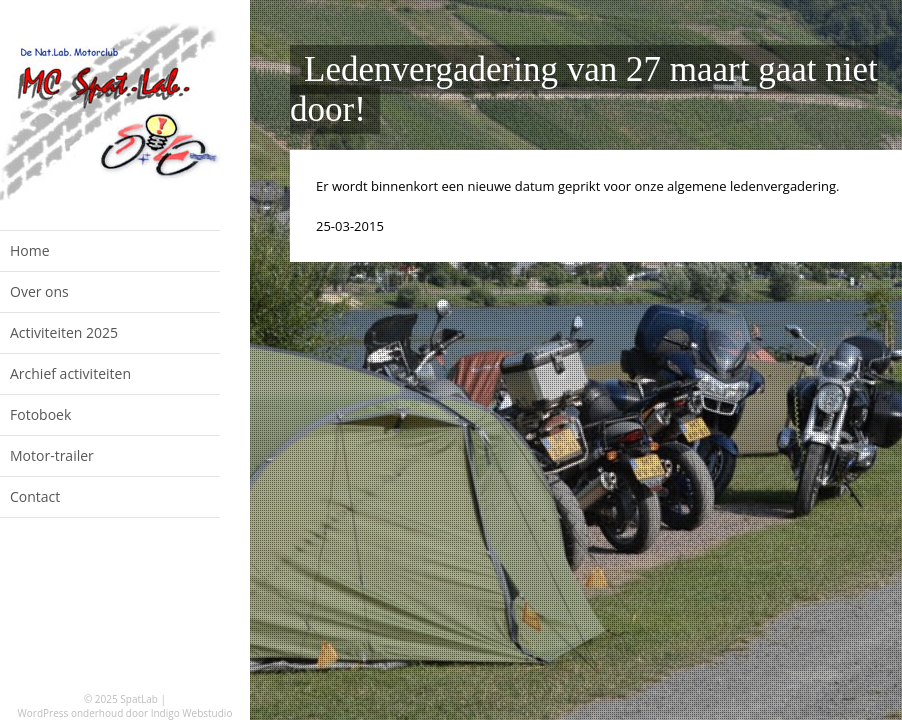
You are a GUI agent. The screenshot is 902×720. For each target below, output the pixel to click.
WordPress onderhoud (71, 713)
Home (30, 250)
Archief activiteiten (70, 373)
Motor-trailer (52, 455)
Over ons (39, 291)
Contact (35, 496)
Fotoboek (40, 414)
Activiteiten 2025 (64, 332)
